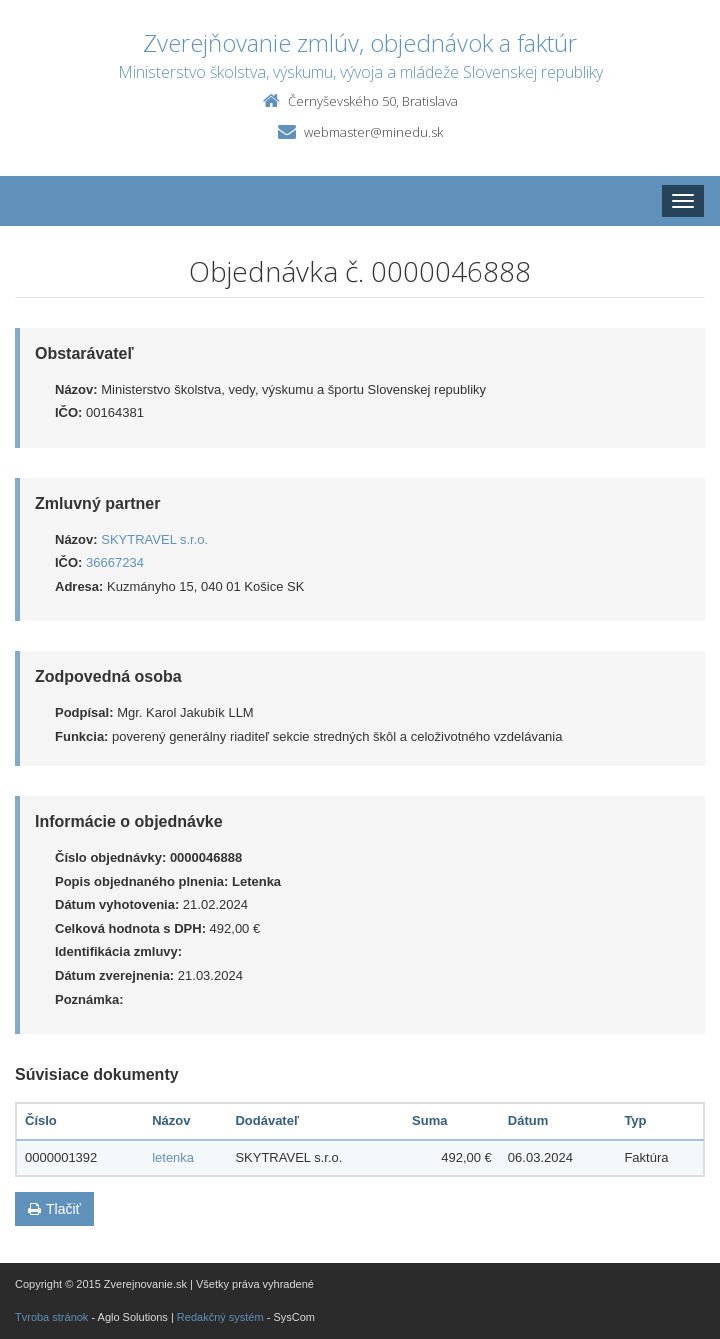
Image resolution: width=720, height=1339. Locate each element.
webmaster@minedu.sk (373, 132)
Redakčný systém (220, 1317)
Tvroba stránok (51, 1317)
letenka (173, 1157)
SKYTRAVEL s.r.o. (154, 539)
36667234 (115, 562)
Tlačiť (54, 1209)
